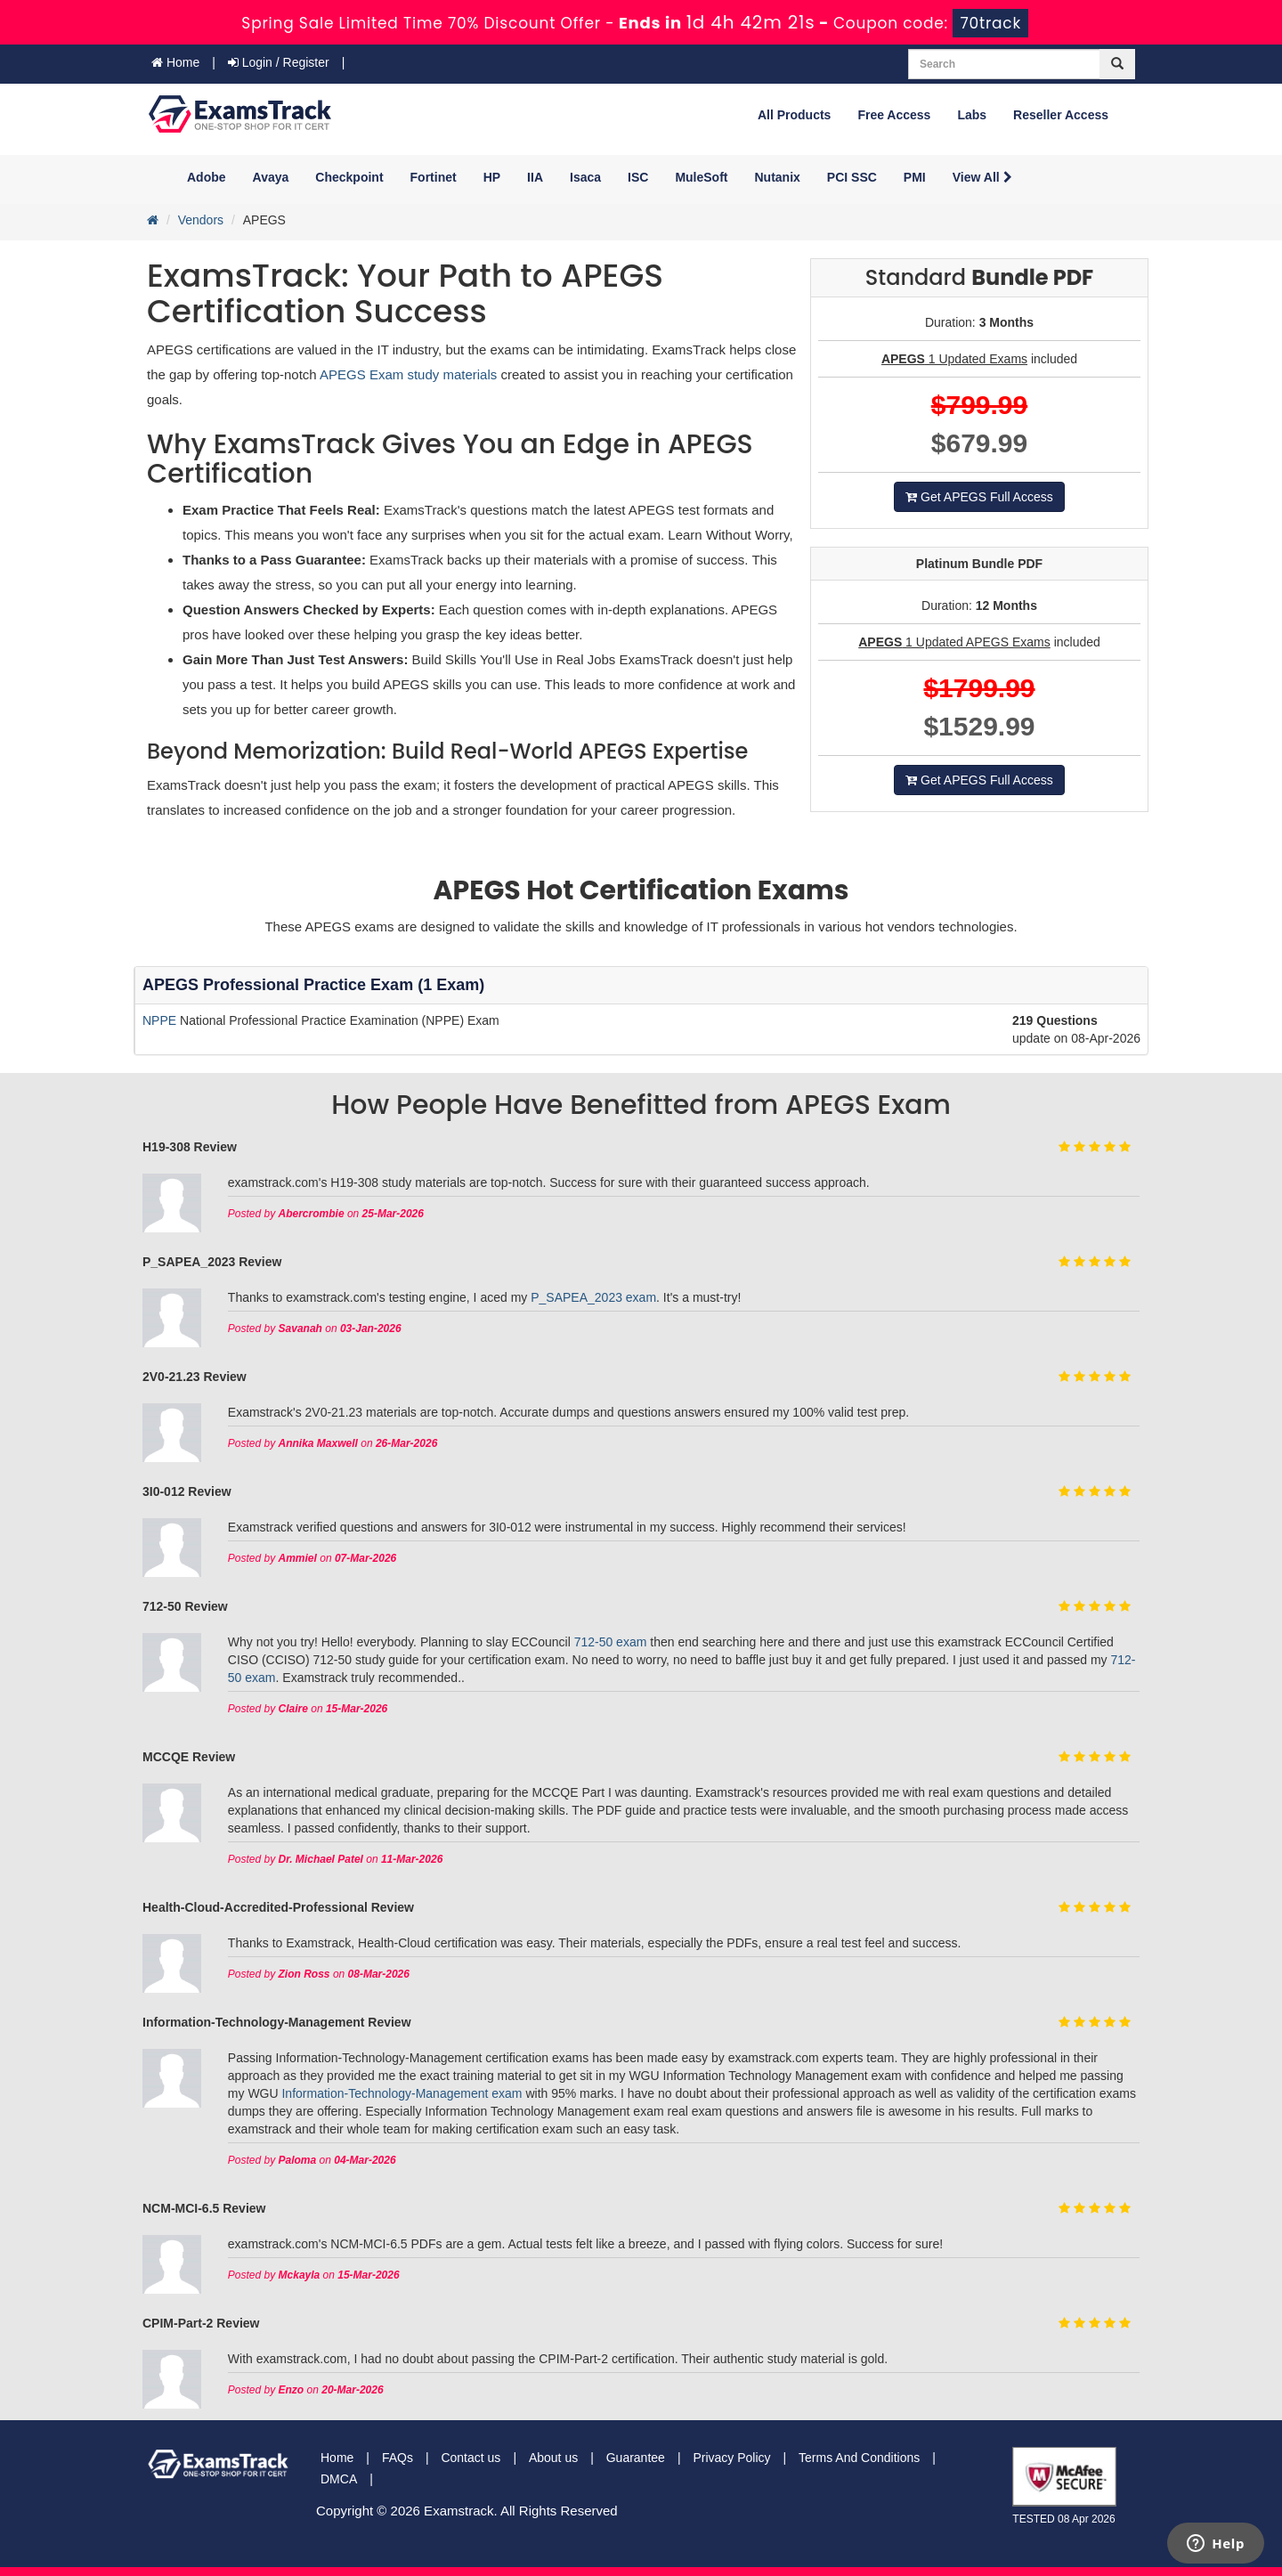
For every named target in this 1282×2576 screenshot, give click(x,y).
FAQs (397, 2457)
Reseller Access (1060, 115)
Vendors (200, 220)
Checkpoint (349, 177)
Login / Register (278, 62)
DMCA (338, 2479)
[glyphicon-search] (1117, 64)
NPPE (161, 1020)
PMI (915, 177)
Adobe (206, 177)
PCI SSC (852, 177)
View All (982, 177)
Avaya (271, 177)
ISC (638, 177)
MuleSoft (701, 177)
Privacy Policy (731, 2457)
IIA (535, 177)
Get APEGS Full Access (979, 497)
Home (175, 62)
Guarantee (635, 2457)
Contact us (470, 2457)
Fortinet (433, 177)
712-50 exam (610, 1642)
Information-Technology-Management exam (401, 2093)
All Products (794, 115)
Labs (971, 115)
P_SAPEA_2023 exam (593, 1297)
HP (491, 177)
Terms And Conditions (859, 2457)
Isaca (585, 177)
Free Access (893, 115)
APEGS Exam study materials (410, 374)
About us (553, 2457)
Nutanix (777, 177)
